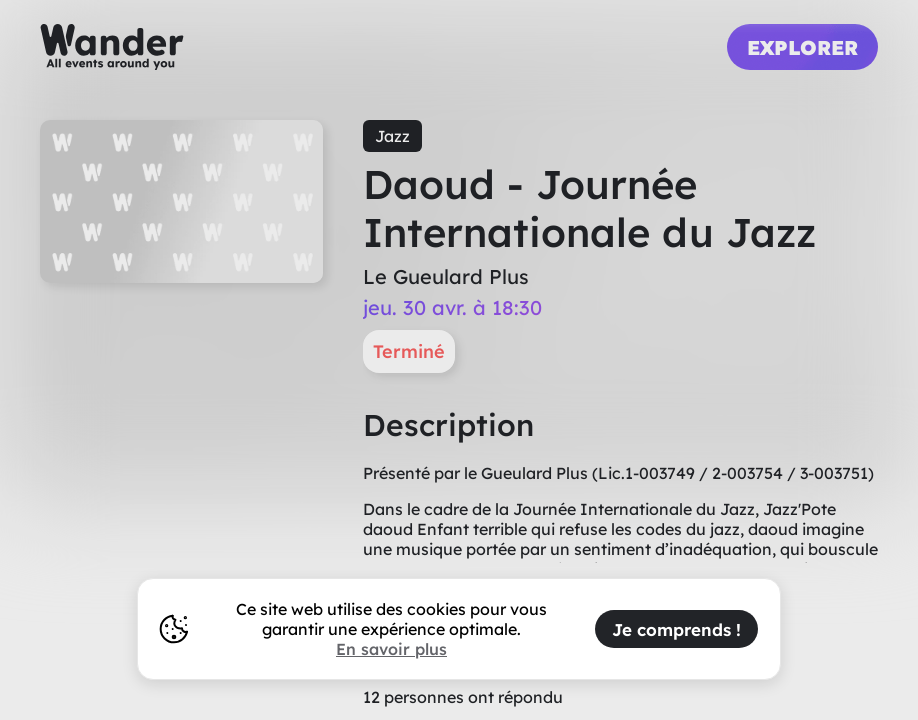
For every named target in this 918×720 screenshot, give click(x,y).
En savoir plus (391, 649)
